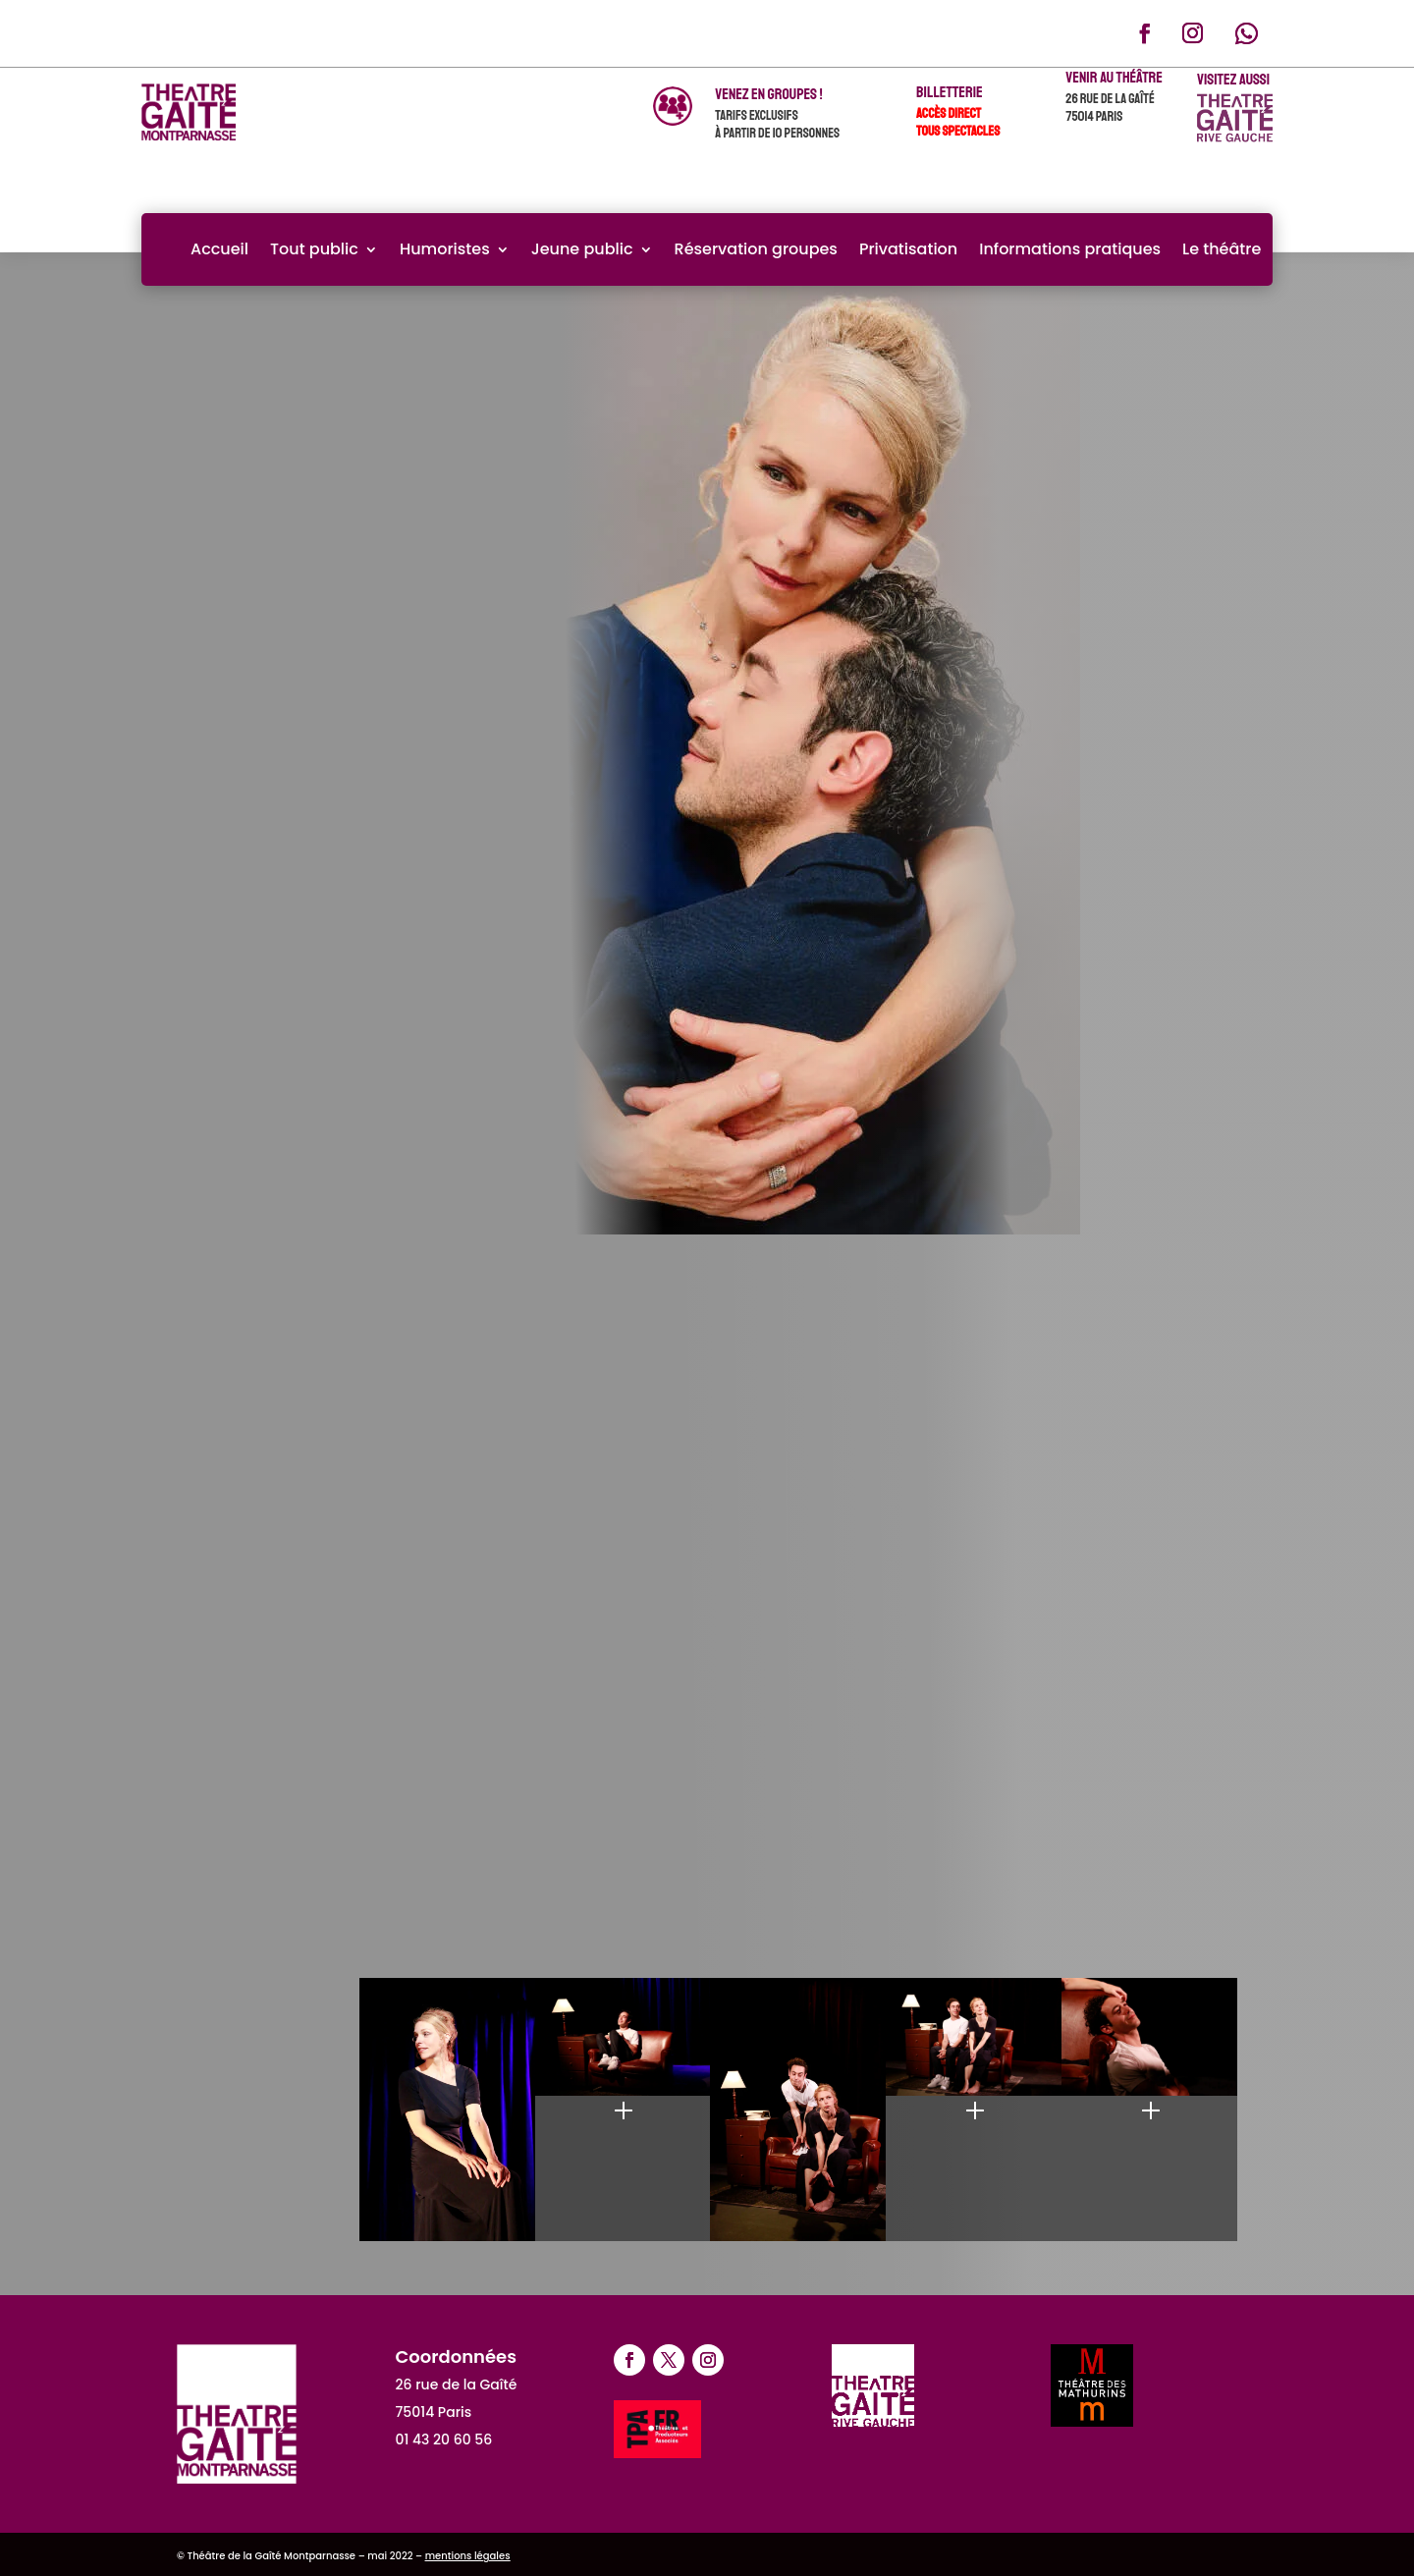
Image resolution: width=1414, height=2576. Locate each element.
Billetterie (949, 92)
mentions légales (468, 2556)
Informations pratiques (1070, 249)
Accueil (219, 249)
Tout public (314, 249)
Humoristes (445, 249)
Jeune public (582, 249)
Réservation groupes (756, 249)
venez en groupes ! (768, 94)
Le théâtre (1221, 249)
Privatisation (908, 249)
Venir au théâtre (1114, 77)
